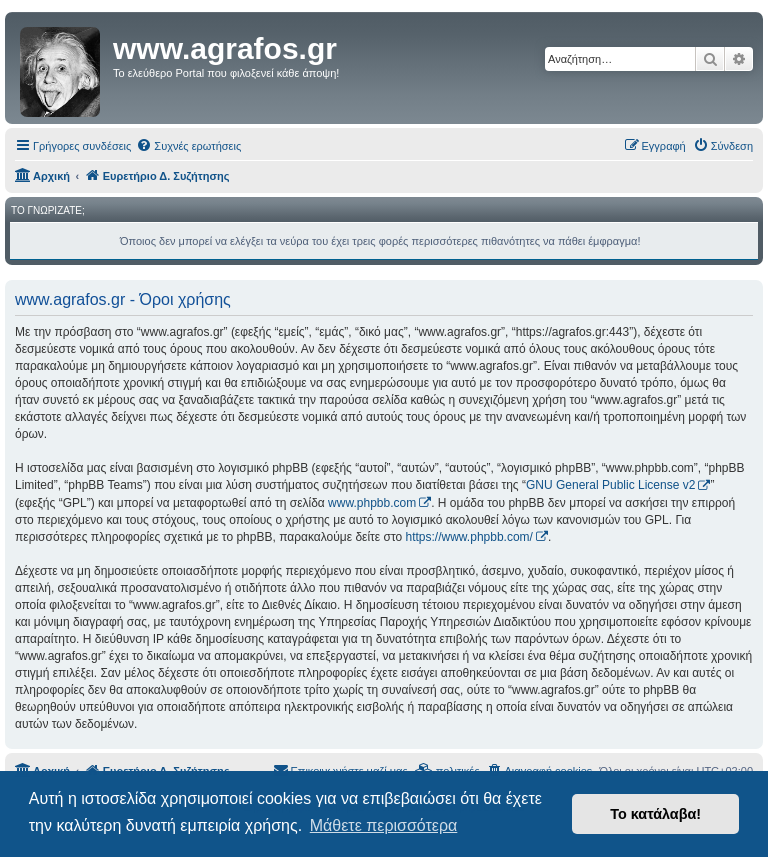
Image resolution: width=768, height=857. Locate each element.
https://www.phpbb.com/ (469, 537)
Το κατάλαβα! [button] (655, 814)
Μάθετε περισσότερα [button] (384, 825)
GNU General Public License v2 (610, 485)
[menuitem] (188, 146)
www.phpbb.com (372, 503)
